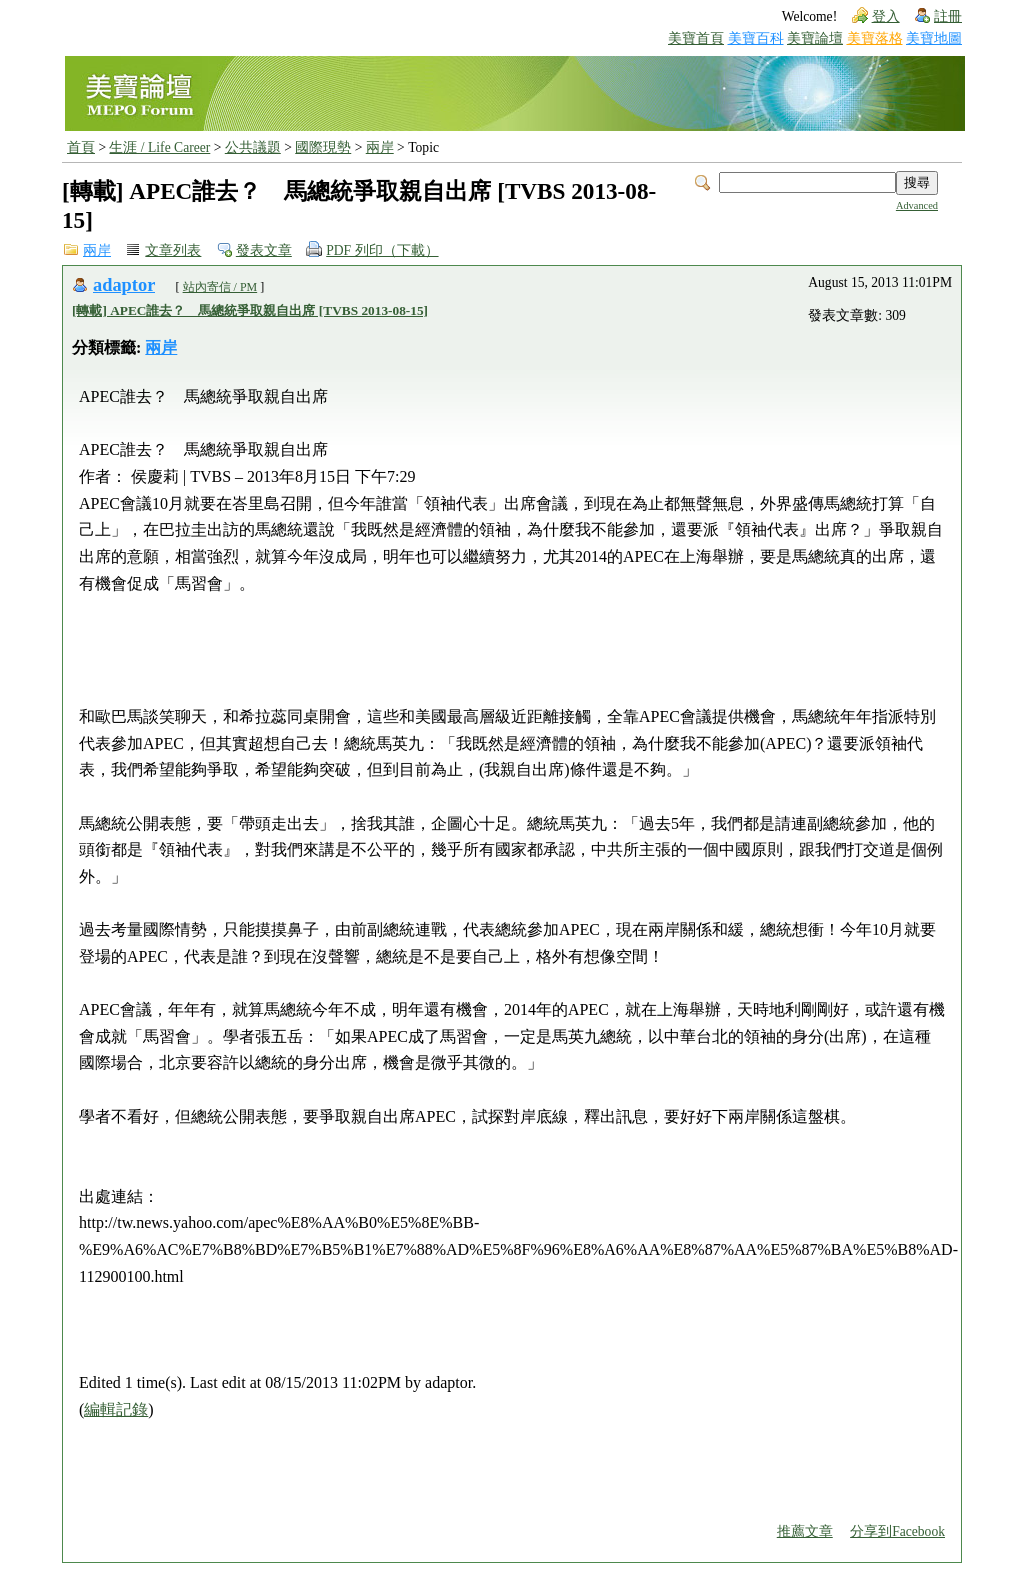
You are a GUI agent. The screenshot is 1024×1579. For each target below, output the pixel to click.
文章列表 (173, 250)
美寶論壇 (815, 38)
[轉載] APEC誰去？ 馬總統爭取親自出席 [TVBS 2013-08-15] (250, 310)
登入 (886, 16)
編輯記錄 (116, 1409)
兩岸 (380, 147)
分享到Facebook (897, 1531)
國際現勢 (323, 147)
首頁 (81, 147)
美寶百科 (756, 38)
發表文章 (264, 250)
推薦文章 (805, 1531)
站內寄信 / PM (220, 287)
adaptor (124, 285)
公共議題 (253, 147)
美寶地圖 (934, 38)
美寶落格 (875, 38)
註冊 (948, 16)
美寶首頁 (696, 38)
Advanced (917, 205)
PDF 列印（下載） (382, 250)
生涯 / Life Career (159, 147)
